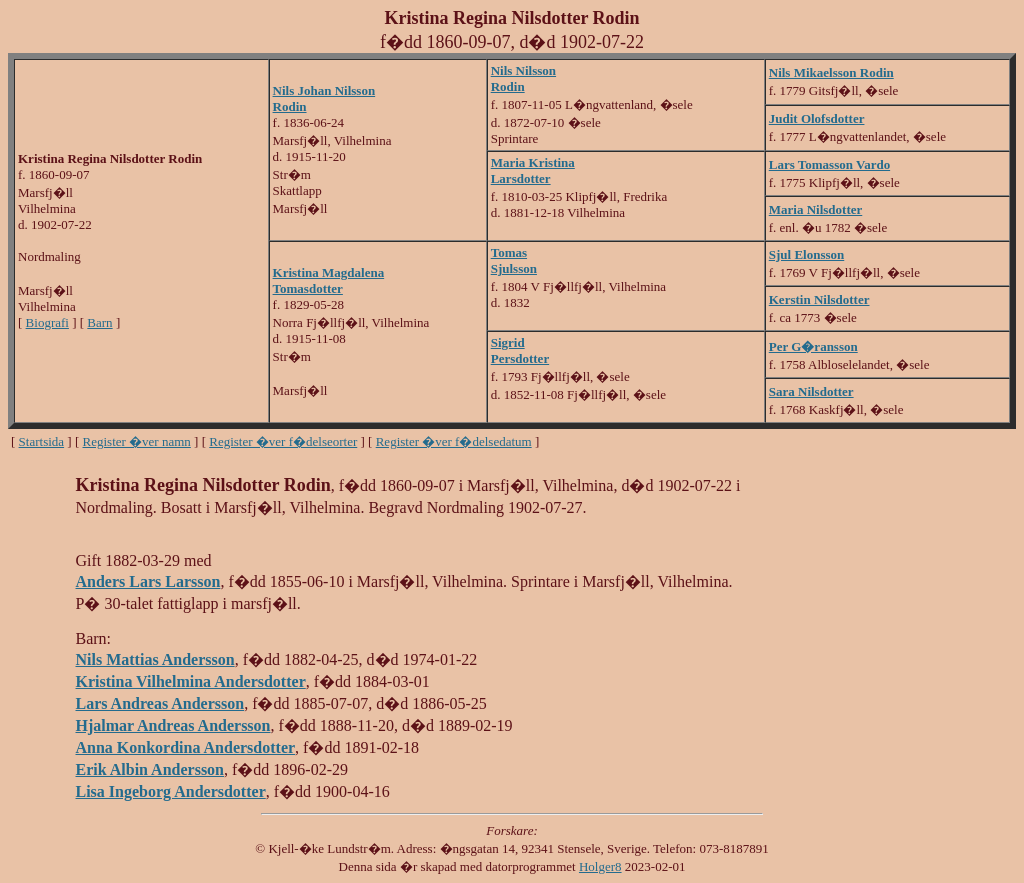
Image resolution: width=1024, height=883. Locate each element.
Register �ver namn (137, 441)
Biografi (47, 322)
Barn (99, 322)
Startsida (42, 441)
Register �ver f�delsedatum (454, 441)
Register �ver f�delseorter (283, 441)
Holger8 (600, 866)
